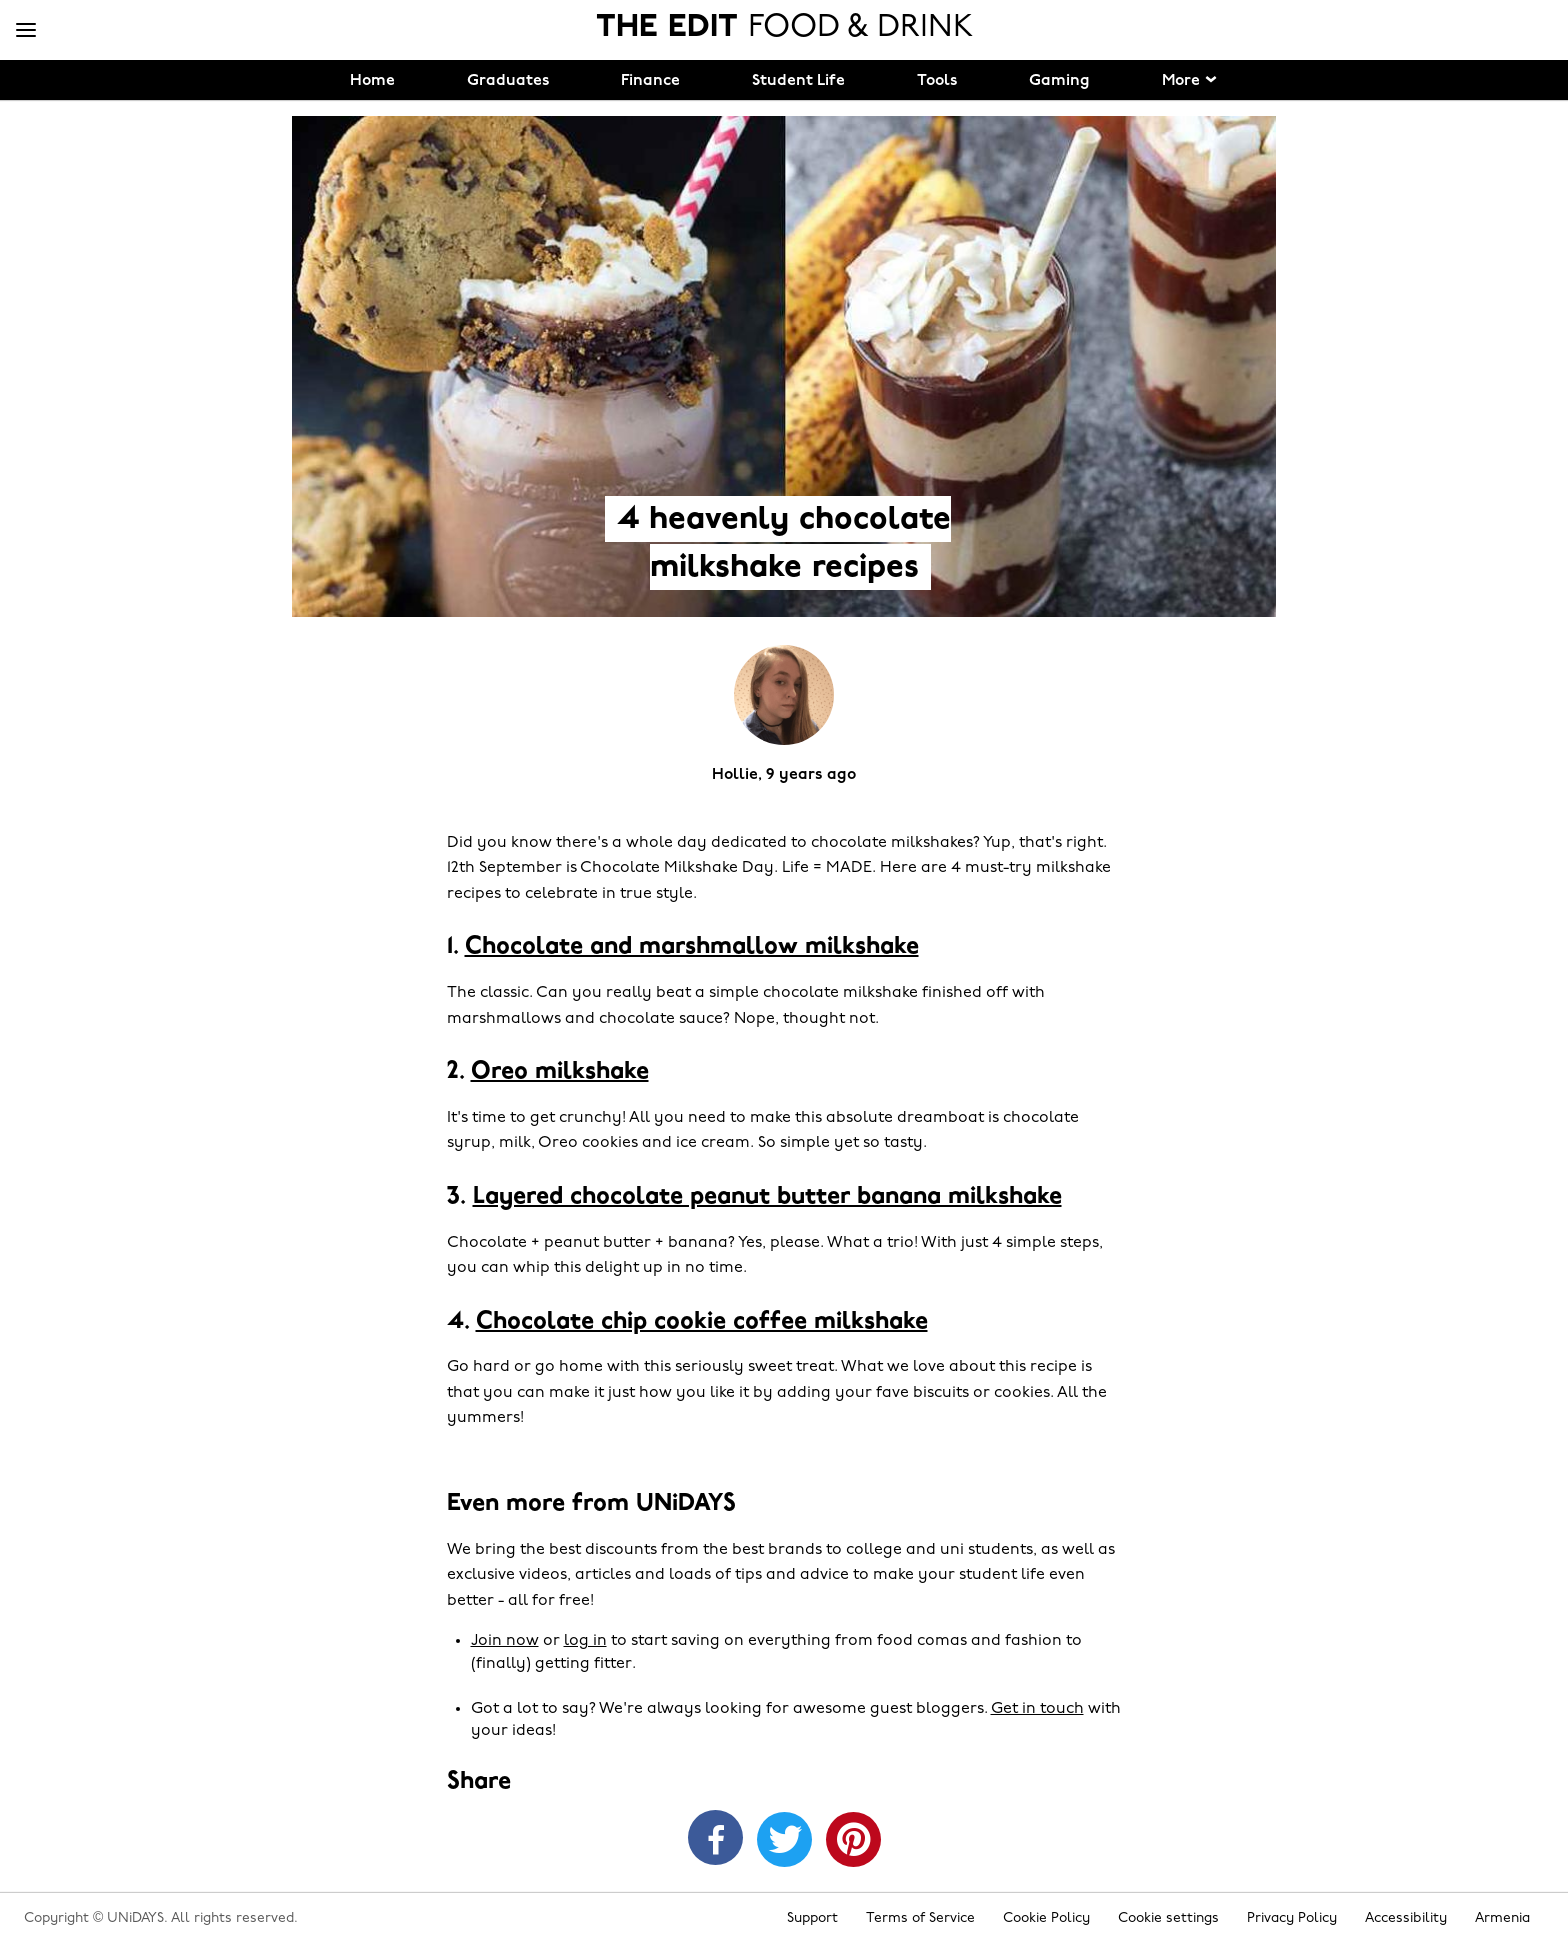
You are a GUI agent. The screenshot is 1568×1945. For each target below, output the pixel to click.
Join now (505, 1641)
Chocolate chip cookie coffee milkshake (702, 1322)
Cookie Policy (1046, 1918)
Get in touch (1037, 1709)
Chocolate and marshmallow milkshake (692, 947)
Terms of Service (920, 1918)
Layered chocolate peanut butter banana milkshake (767, 1197)
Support (812, 1918)
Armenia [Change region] (1502, 1918)
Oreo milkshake (560, 1072)
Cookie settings (1168, 1918)
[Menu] (26, 31)
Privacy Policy (1292, 1918)
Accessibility (1406, 1918)
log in (585, 1641)
